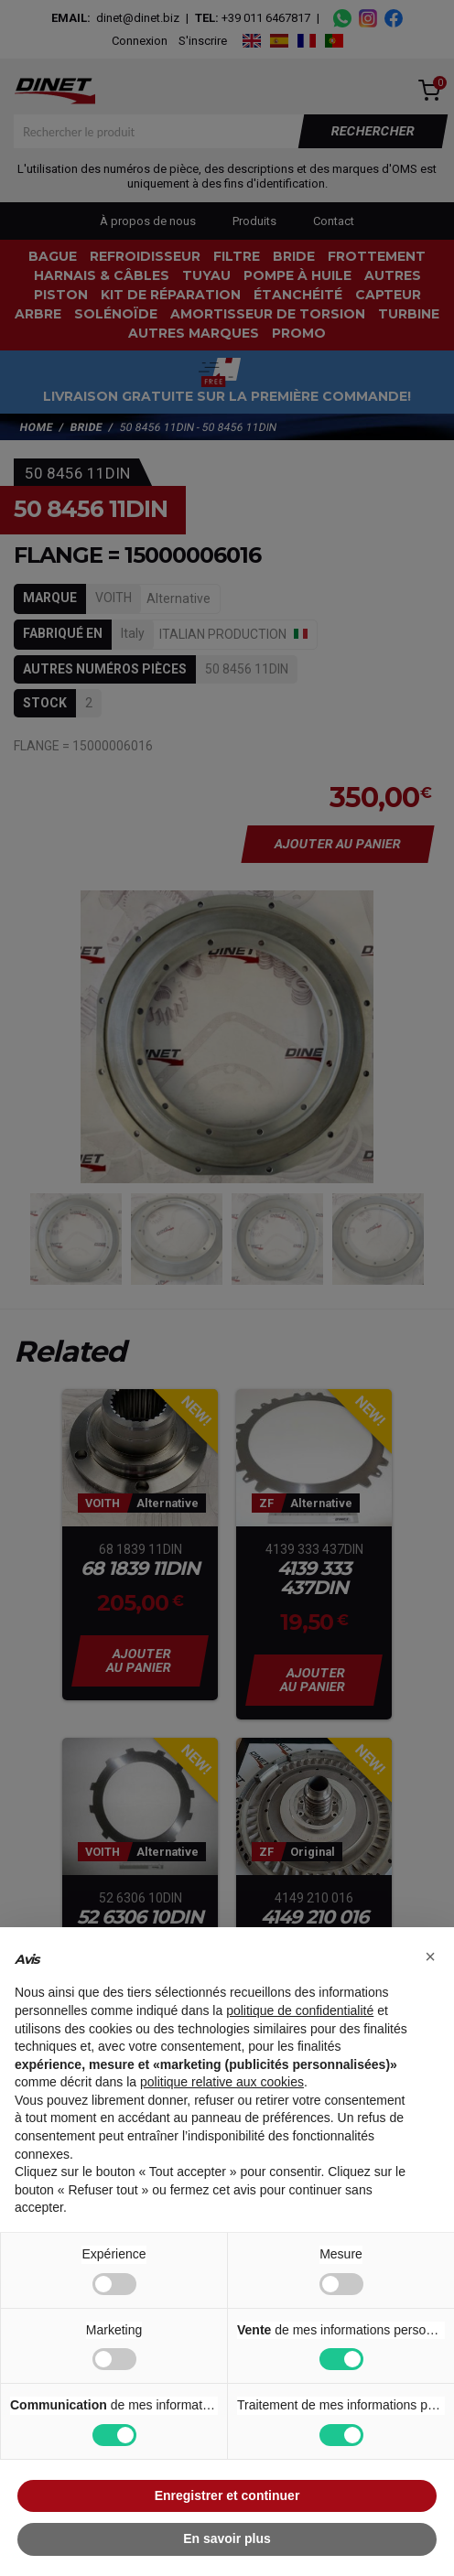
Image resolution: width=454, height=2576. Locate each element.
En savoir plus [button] (227, 2538)
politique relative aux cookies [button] (222, 2082)
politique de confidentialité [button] (299, 2010)
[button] (430, 1956)
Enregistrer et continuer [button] (227, 2495)
